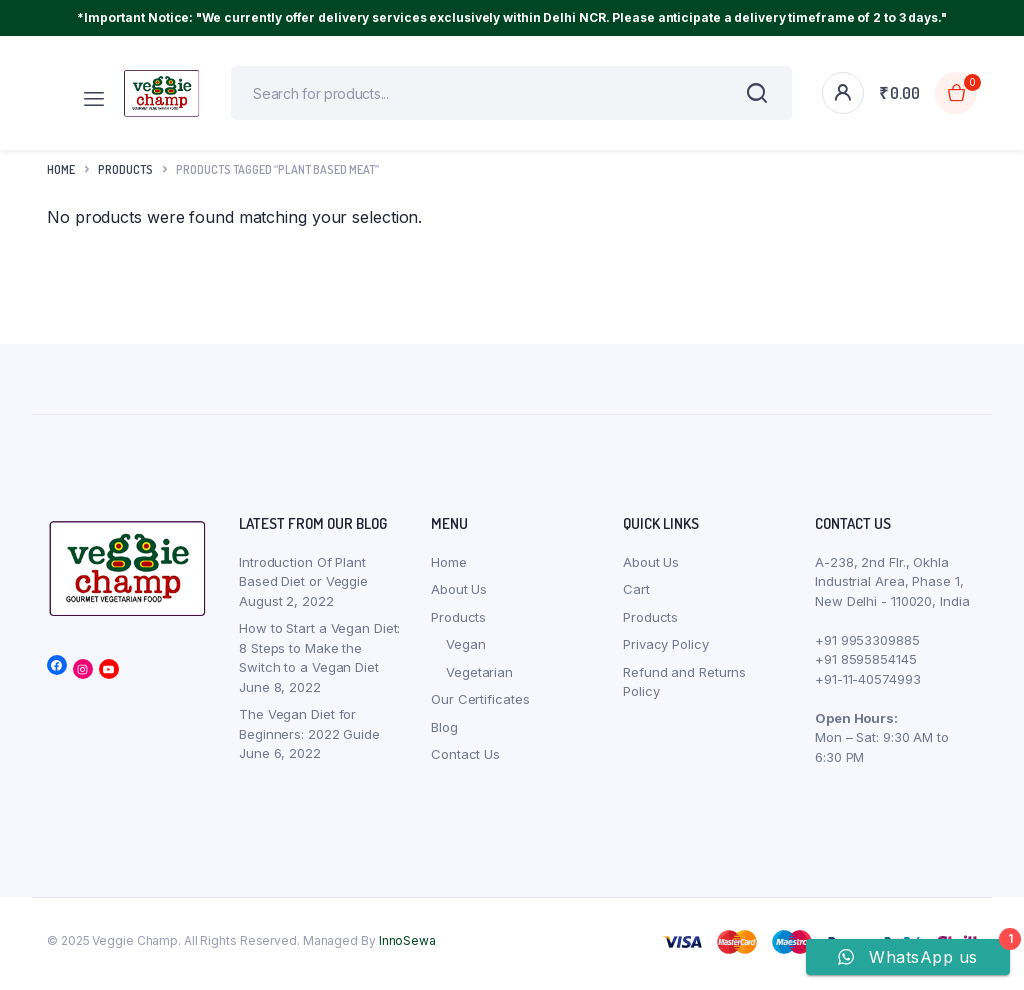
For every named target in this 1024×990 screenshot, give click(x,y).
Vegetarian (479, 678)
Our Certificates (480, 705)
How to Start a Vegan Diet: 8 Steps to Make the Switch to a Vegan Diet (319, 653)
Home (61, 175)
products (125, 175)
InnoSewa (407, 946)
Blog (444, 733)
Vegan (466, 650)
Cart (636, 595)
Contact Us (465, 760)
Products (458, 623)
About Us (459, 595)
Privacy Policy (666, 650)
